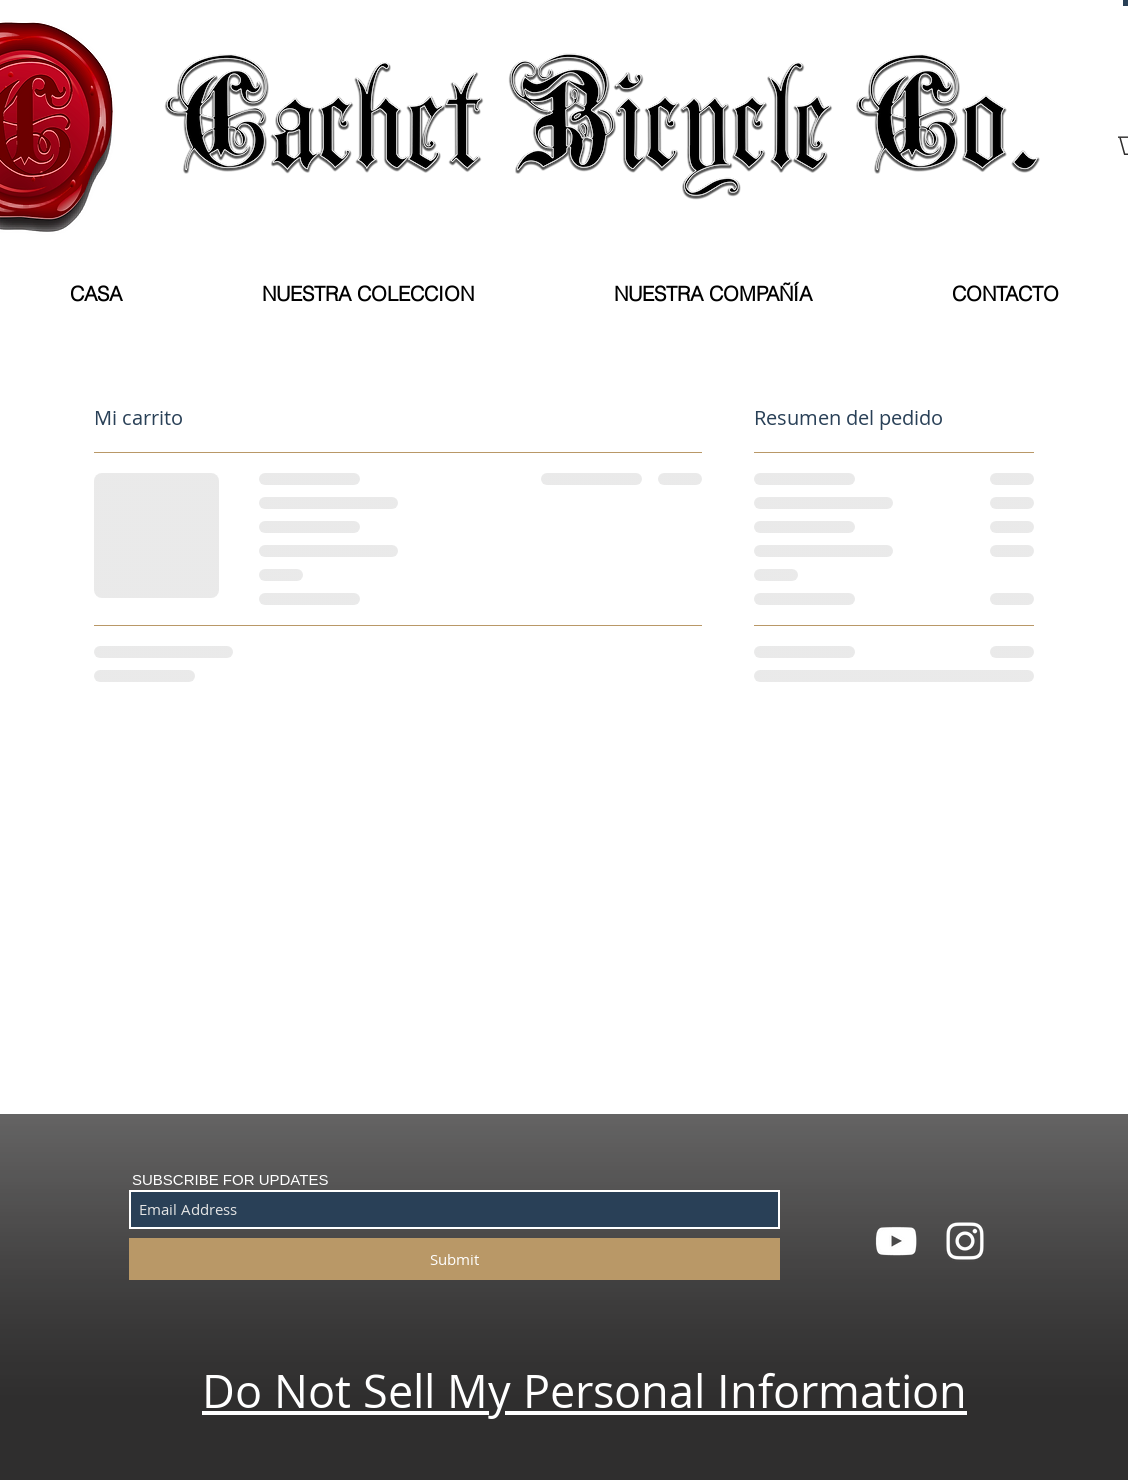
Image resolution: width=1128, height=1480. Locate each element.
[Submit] (454, 1259)
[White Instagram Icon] (965, 1241)
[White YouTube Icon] (896, 1241)
